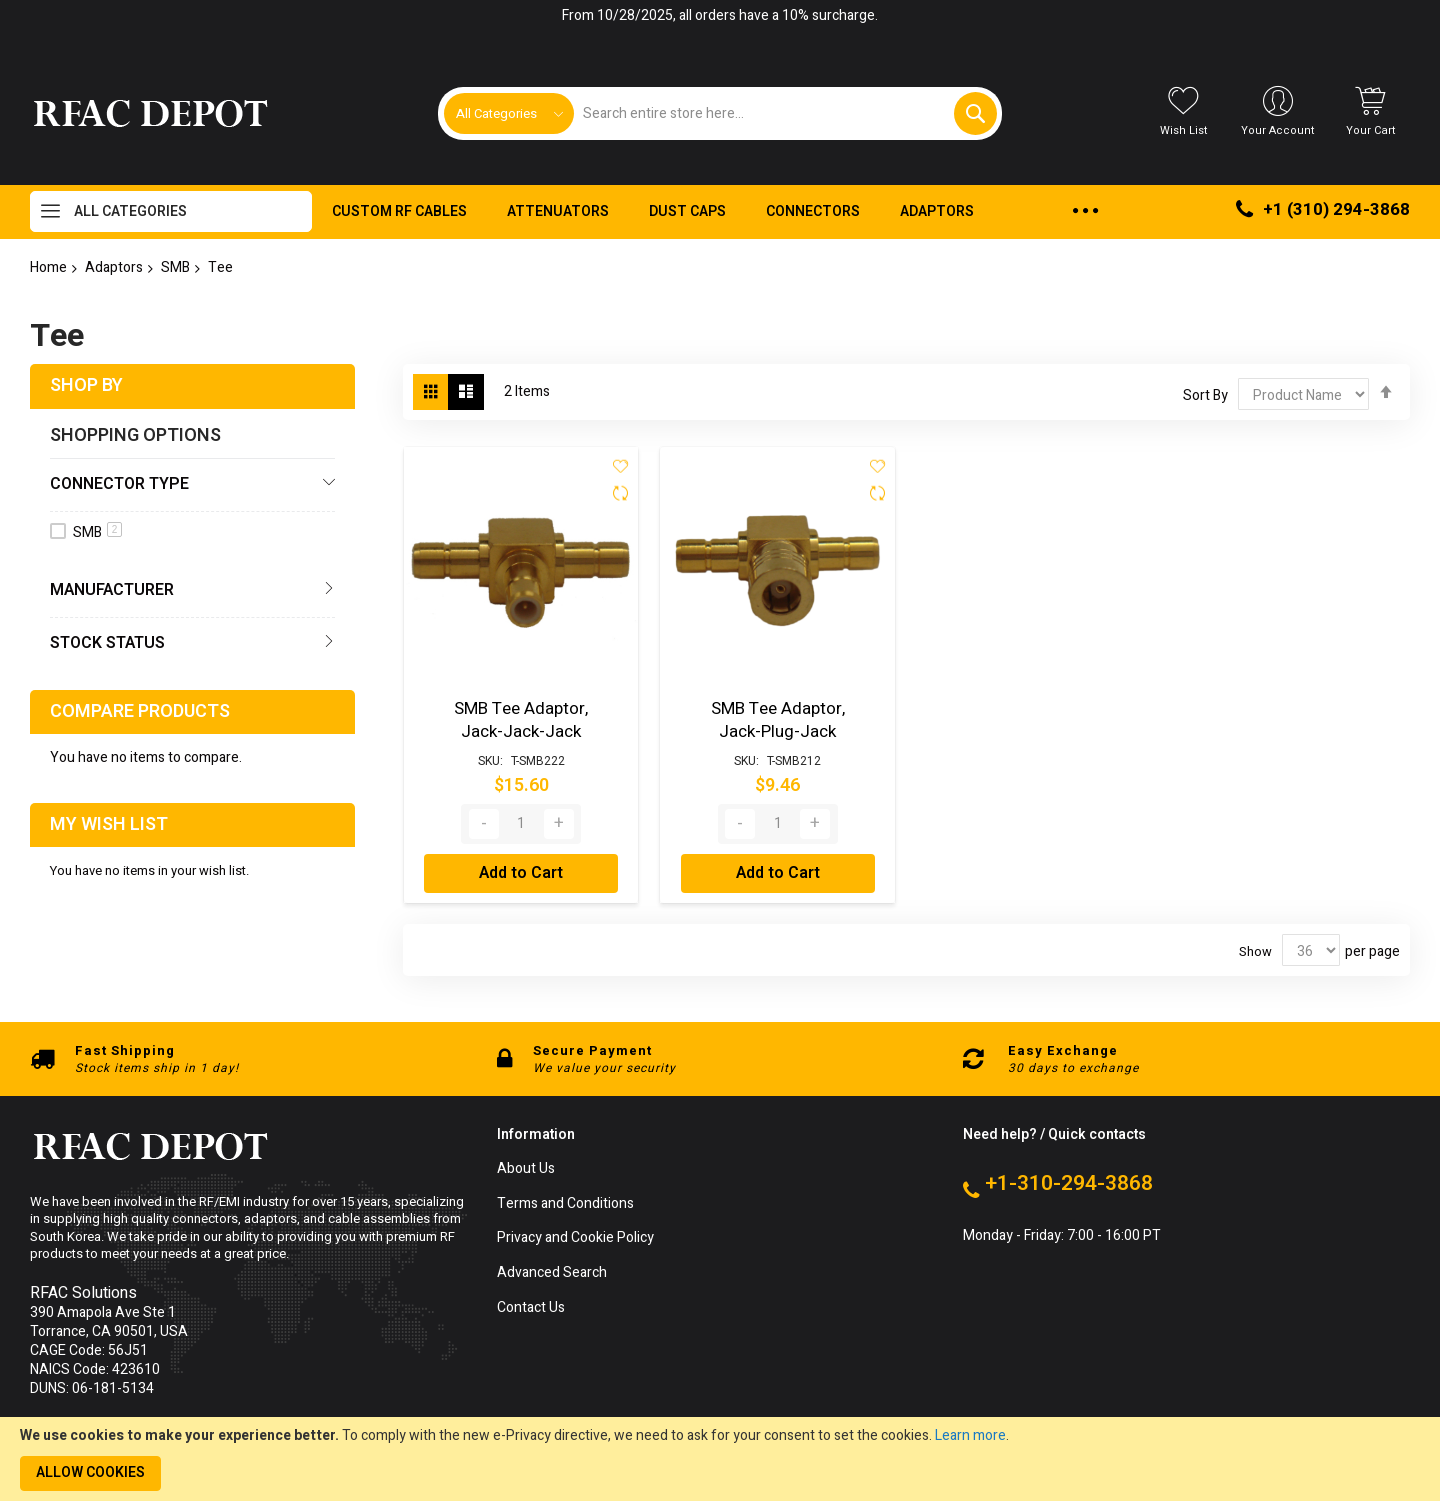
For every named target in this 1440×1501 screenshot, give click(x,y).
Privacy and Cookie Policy (575, 1236)
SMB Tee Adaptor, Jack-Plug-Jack (778, 718)
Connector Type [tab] (119, 484)
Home (48, 267)
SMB (175, 267)
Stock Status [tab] (107, 643)
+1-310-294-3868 (1069, 1181)
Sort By (1205, 395)
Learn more (970, 1435)
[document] (720, 1459)
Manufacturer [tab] (112, 590)
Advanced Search (552, 1270)
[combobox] (784, 113)
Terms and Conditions (565, 1201)
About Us (526, 1166)
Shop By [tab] (86, 385)
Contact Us (531, 1305)
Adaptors (114, 267)
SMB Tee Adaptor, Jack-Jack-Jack (521, 718)
